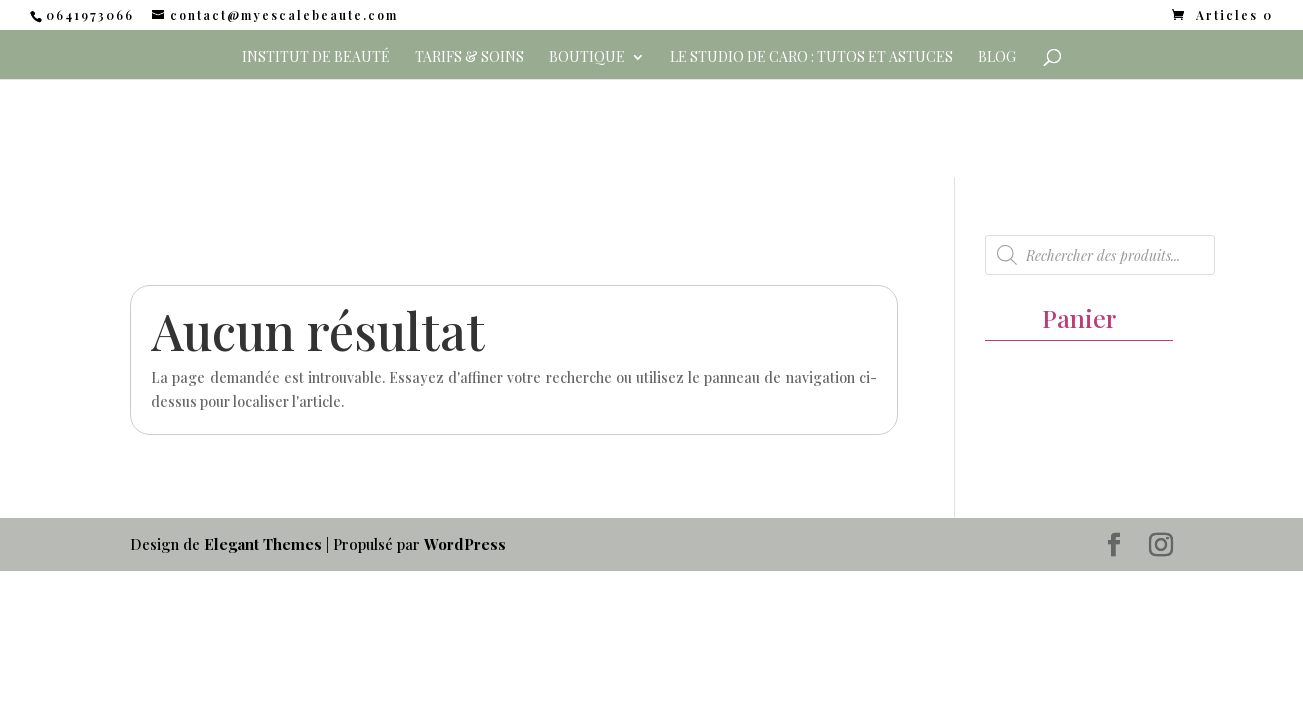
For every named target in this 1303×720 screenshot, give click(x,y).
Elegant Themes (263, 544)
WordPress (465, 544)
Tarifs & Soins (469, 58)
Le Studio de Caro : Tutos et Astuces (811, 58)
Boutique (587, 58)
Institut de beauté (316, 58)
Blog (997, 58)
